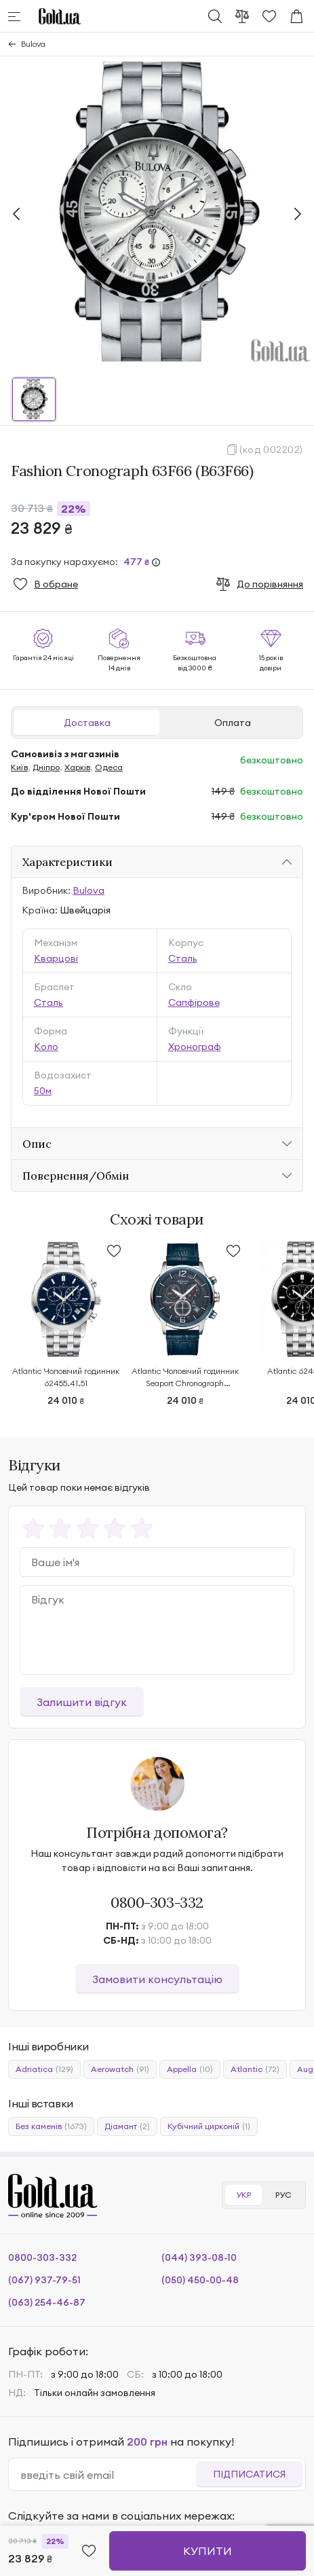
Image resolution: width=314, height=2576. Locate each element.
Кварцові (56, 958)
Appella (190, 2069)
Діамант (127, 2126)
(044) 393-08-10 (199, 2257)
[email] (108, 2475)
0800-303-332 (157, 1902)
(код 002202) (271, 449)
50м (43, 1091)
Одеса (109, 767)
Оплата (232, 722)
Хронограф (194, 1046)
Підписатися (249, 2474)
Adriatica (44, 2069)
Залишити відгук (82, 1702)
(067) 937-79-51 (44, 2280)
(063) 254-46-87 (46, 2302)
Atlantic (255, 2069)
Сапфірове (194, 1002)
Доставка (87, 722)
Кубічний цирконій (209, 2126)
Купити (207, 2551)
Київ (19, 767)
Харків (77, 767)
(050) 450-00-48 (200, 2280)
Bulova (33, 44)
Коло (46, 1046)
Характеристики (67, 862)
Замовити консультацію (157, 1979)
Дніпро (46, 767)
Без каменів (51, 2126)
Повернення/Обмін (75, 1175)
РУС (283, 2195)
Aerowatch (120, 2069)
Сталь (182, 958)
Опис (37, 1143)
